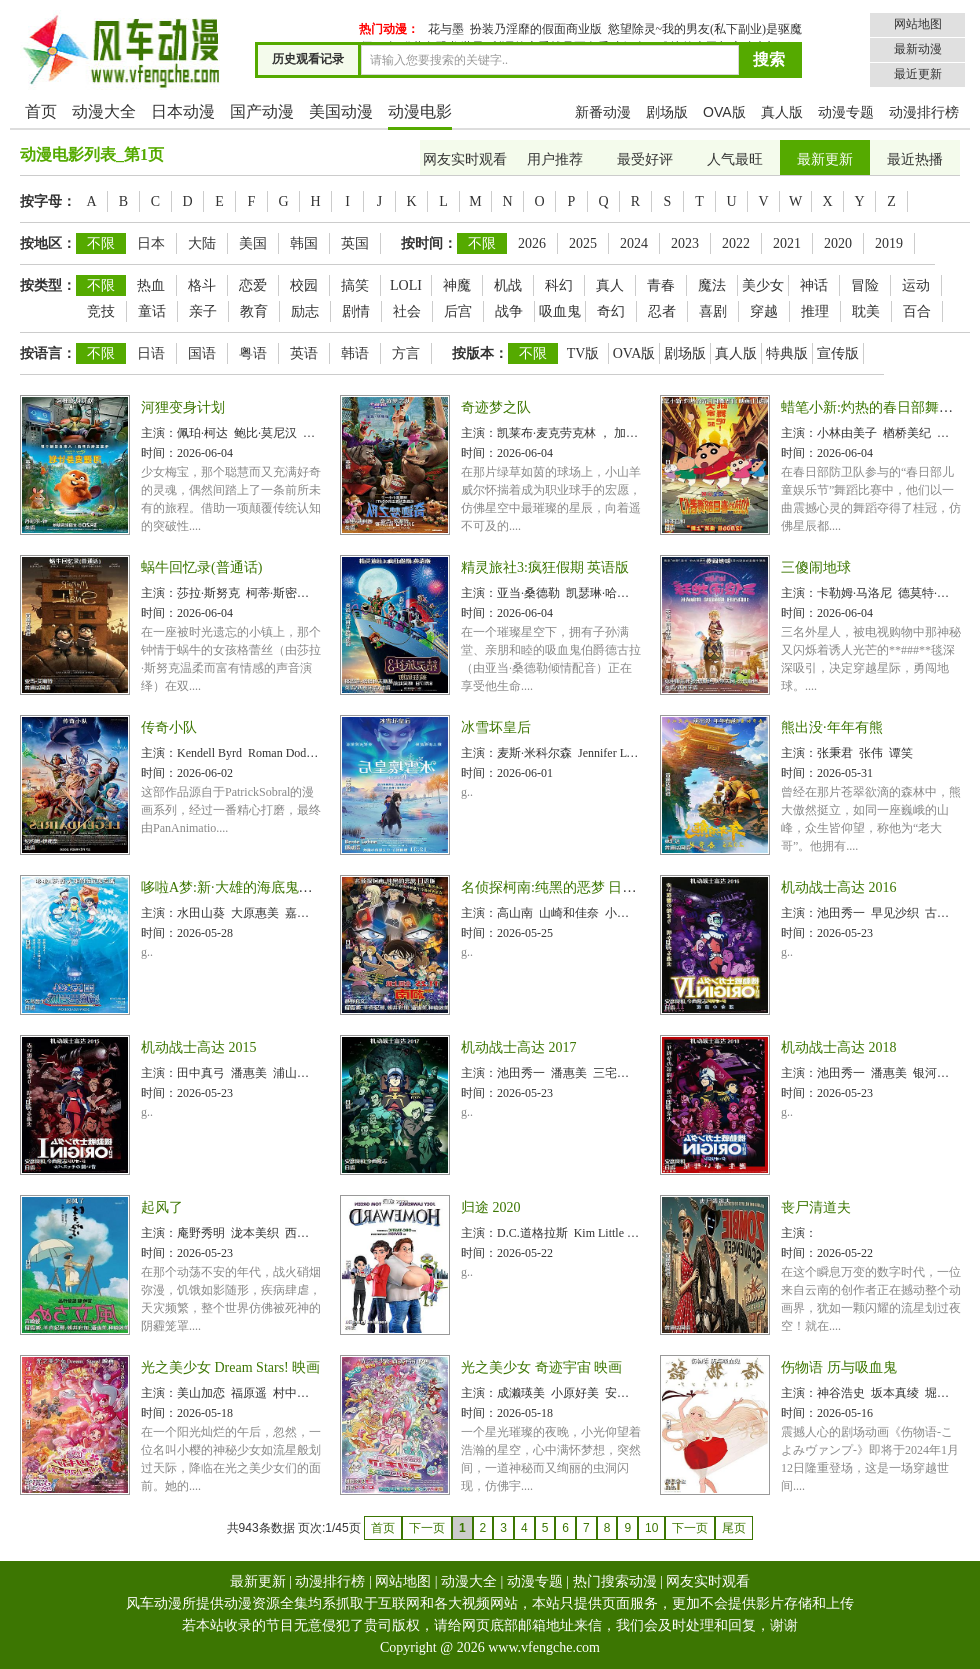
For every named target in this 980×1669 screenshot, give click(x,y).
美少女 (763, 285)
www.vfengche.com (544, 1647)
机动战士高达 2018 (839, 1047)
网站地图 (918, 24)
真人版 (782, 112)
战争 (509, 311)
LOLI (406, 285)
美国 (253, 243)
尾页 (734, 1528)
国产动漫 (262, 111)
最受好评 (645, 159)
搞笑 (355, 285)
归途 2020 (491, 1207)
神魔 (457, 285)
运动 (916, 285)
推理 (815, 311)
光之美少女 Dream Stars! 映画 (230, 1367)
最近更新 (918, 74)
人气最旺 (735, 159)
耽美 (866, 311)
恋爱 (253, 285)
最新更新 (825, 159)
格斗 (202, 285)
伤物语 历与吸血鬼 (839, 1367)
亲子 (203, 311)
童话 (152, 311)
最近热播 (915, 159)
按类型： (48, 285)
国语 (202, 353)
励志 (305, 311)
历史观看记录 (308, 59)
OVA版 (724, 112)
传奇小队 (169, 727)
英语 (304, 353)
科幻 (559, 285)
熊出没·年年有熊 (832, 727)
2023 (685, 243)
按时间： (429, 243)
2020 (838, 243)
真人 (610, 285)
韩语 (355, 353)
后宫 (458, 311)
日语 (151, 353)
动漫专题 (846, 112)
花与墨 (446, 29)
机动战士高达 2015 (199, 1047)
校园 (304, 285)
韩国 (304, 243)
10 (651, 1528)
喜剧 (713, 311)
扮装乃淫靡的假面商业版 (536, 29)
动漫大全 (104, 111)
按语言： (48, 353)
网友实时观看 (465, 159)
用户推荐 (555, 159)
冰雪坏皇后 (496, 727)
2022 (736, 243)
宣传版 (838, 353)
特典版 (787, 353)
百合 (917, 311)
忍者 (662, 311)
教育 (254, 311)
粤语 (253, 353)
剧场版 (667, 112)
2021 (787, 243)
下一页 (690, 1528)
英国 (355, 243)
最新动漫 (918, 49)
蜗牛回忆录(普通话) (201, 567)
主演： (159, 433)
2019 (889, 243)
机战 (508, 285)
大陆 (202, 243)
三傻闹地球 (816, 567)
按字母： (48, 201)
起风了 (162, 1207)
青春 (661, 285)
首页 (41, 111)
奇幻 (611, 311)
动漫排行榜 (924, 112)
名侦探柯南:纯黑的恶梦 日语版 (555, 887)
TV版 (583, 353)
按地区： (48, 243)
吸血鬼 (560, 311)
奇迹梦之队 (496, 407)
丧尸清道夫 (816, 1207)
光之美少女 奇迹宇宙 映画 (541, 1367)
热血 (151, 285)
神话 (814, 285)
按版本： (480, 353)
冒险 (865, 285)
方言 (406, 353)
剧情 (356, 311)
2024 (634, 243)
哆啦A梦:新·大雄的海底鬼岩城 (234, 887)
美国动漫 (341, 111)
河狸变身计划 (183, 407)
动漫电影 (420, 111)
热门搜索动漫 (615, 1581)
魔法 (712, 285)
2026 (532, 243)
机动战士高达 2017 (519, 1047)
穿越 (764, 311)
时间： (159, 453)
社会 (407, 311)
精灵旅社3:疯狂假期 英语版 (545, 567)
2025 (583, 243)
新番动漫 (603, 112)
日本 (151, 243)
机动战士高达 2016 (839, 887)
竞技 (101, 311)
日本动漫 (183, 111)
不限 (101, 243)
